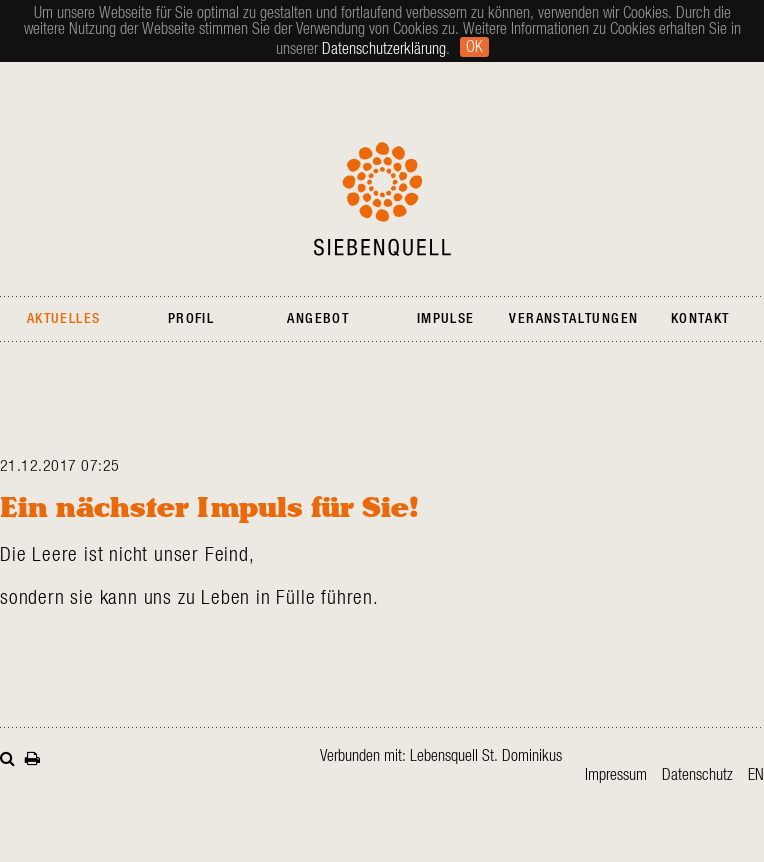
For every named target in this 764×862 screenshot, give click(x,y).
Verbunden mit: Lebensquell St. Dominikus (441, 756)
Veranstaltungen (573, 319)
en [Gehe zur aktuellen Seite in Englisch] (756, 775)
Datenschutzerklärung (384, 49)
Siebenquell (382, 199)
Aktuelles (64, 319)
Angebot (318, 319)
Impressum (616, 775)
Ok (474, 47)
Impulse (446, 319)
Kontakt (700, 319)
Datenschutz (697, 775)
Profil (191, 319)
